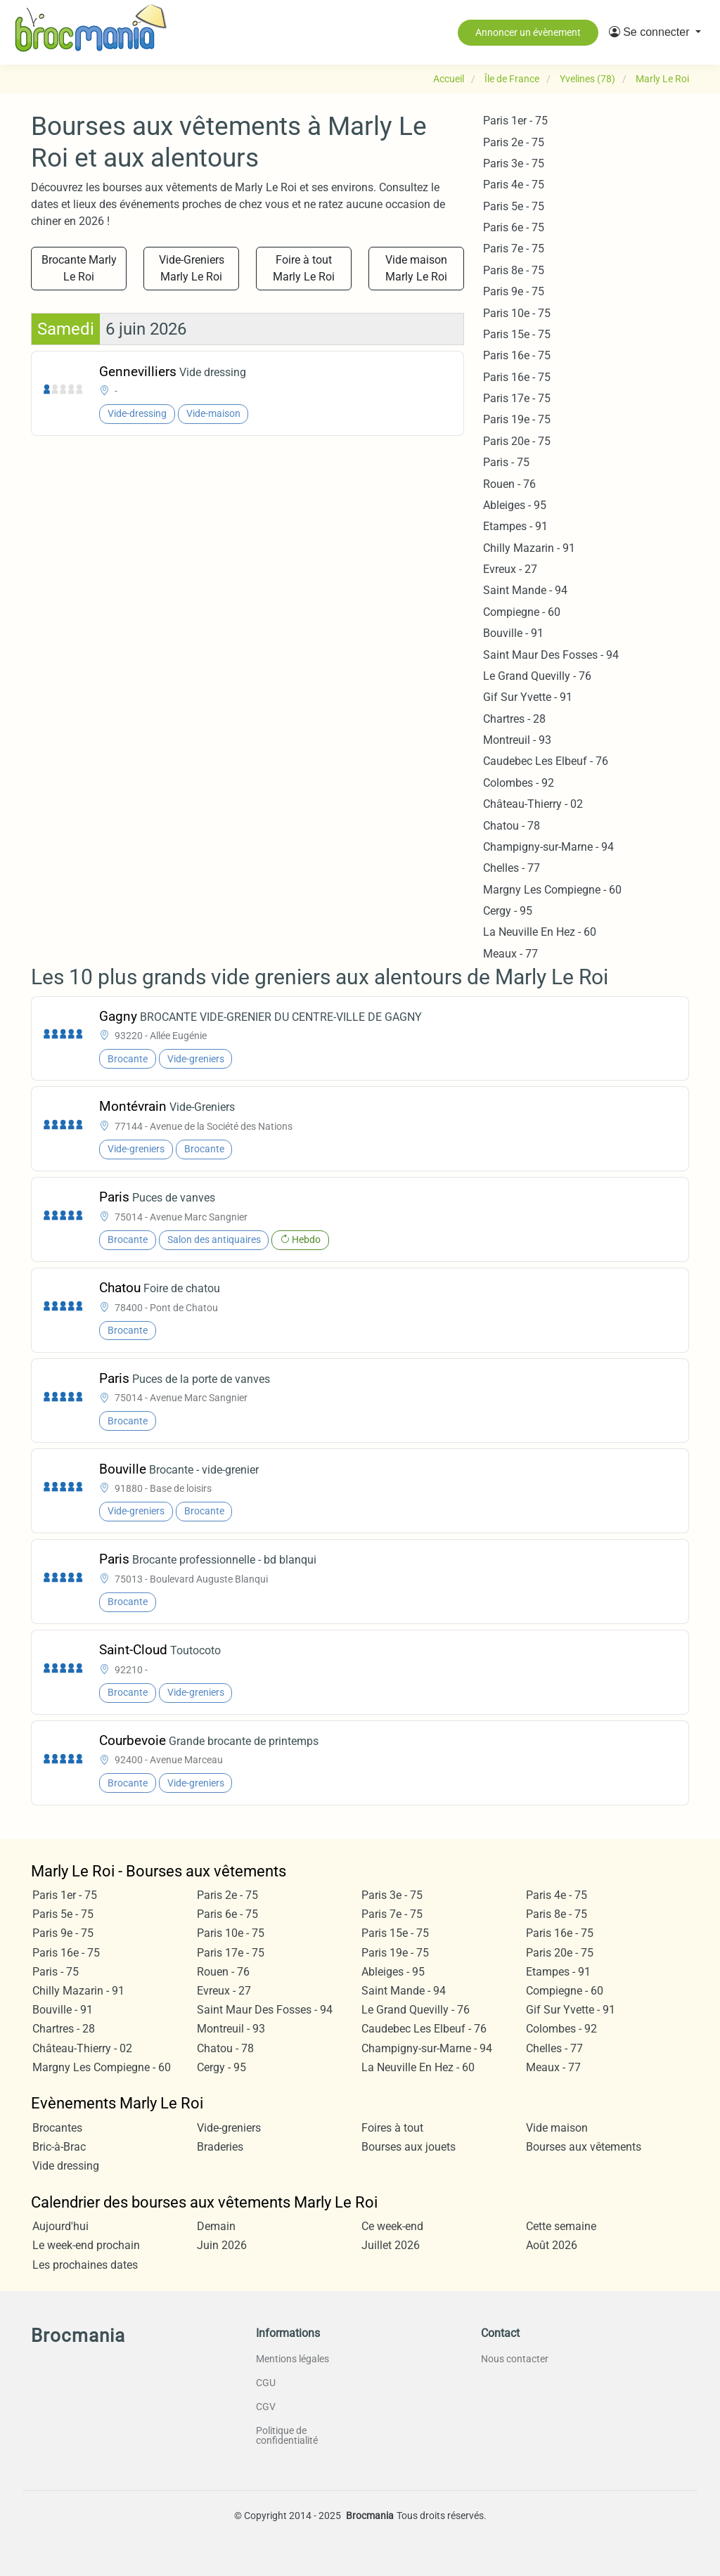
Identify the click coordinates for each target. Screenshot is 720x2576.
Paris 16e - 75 (517, 355)
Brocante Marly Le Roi (79, 268)
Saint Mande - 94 (525, 590)
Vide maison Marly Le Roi (416, 268)
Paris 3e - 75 (513, 163)
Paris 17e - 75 (517, 398)
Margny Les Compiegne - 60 (552, 889)
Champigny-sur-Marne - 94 (548, 847)
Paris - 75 (506, 462)
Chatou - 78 (511, 825)
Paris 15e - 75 (517, 334)
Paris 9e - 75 (513, 291)
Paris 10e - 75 (517, 313)
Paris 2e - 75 (513, 142)
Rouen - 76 (509, 484)
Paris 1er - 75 (515, 120)
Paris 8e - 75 (513, 270)
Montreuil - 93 (517, 740)
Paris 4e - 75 (513, 184)
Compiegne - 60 (521, 612)
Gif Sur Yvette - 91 (527, 697)
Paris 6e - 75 (513, 227)
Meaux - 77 (510, 953)
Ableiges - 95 (514, 505)
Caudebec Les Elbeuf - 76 (545, 761)
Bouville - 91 (513, 633)
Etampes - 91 (515, 526)
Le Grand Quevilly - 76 (537, 676)
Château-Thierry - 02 (533, 804)
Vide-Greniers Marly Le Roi (191, 268)
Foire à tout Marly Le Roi (304, 268)
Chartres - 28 (514, 719)
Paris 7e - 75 (513, 248)
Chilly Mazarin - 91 (529, 548)
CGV (266, 2406)
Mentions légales (292, 2359)
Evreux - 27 (510, 569)
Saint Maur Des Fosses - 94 (551, 655)
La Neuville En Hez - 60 (539, 932)
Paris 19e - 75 (517, 419)
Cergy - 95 (507, 910)
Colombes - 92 (518, 783)
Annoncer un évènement (528, 32)
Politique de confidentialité (287, 2435)
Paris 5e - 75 (513, 206)
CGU (266, 2383)
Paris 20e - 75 (517, 441)
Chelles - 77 (511, 868)
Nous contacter (514, 2359)
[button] (655, 32)
